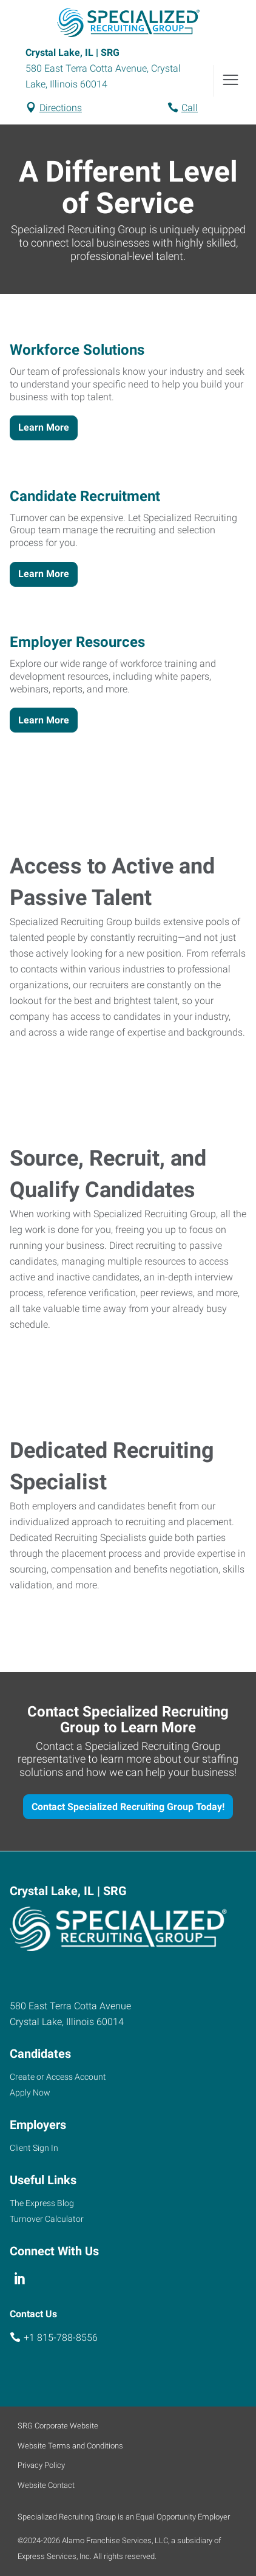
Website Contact (46, 2485)
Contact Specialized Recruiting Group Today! (128, 1806)
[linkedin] (20, 2279)
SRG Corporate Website (58, 2425)
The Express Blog (42, 2203)
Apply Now (30, 2092)
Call (189, 108)
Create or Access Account (58, 2077)
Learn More (43, 427)
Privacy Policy (41, 2465)
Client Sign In (34, 2148)
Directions (60, 108)
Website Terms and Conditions (70, 2445)
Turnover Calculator (47, 2219)
